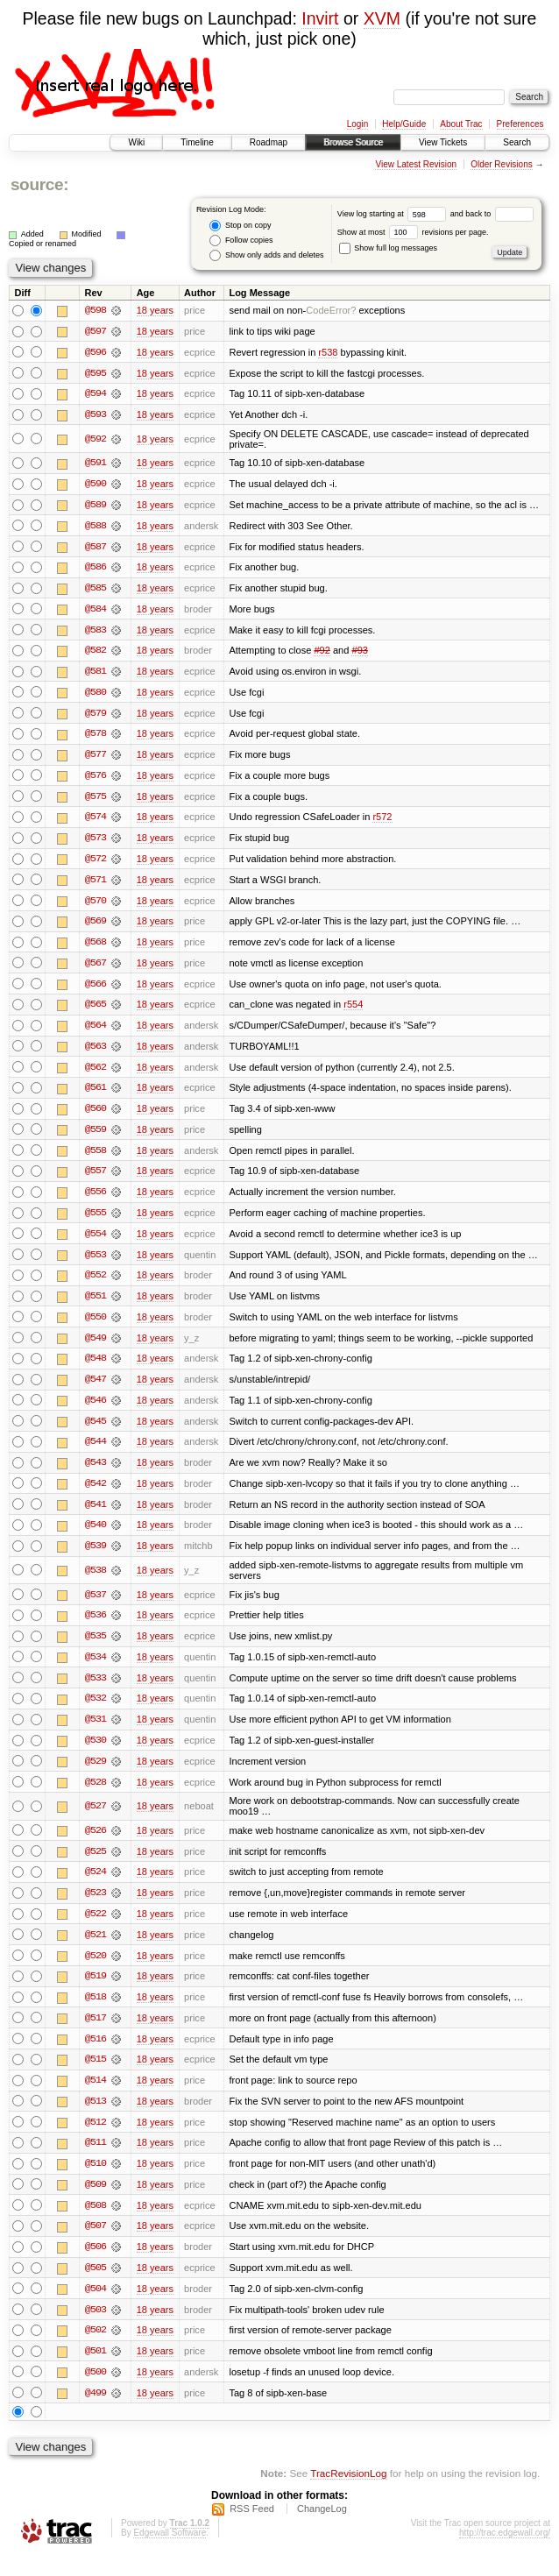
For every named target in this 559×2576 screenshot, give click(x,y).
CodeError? (331, 310)
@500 (95, 2391)
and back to (492, 213)
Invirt (319, 18)
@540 (95, 1537)
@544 (95, 1453)
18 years (155, 310)
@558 (95, 1158)
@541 (95, 1516)
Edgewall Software (169, 2553)
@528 (95, 1796)
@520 (95, 1971)
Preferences (520, 124)
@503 (95, 2328)
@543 (95, 1474)
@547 (95, 1390)
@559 (95, 1137)
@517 (95, 2034)
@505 (95, 2286)
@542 (95, 1495)
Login (357, 124)
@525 (95, 1865)
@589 (95, 506)
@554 (95, 1242)
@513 (95, 2118)
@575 (95, 801)
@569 (95, 927)
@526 (95, 1844)
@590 (95, 485)
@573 (95, 843)
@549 (95, 1348)
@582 (95, 654)
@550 (95, 1327)
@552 (95, 1284)
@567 (95, 969)
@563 (95, 1053)
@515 (95, 2076)
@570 (95, 906)
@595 (95, 373)
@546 (95, 1411)
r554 (353, 1011)
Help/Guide (404, 124)
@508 (95, 2223)
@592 (95, 440)
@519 (95, 1992)
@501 (95, 2370)
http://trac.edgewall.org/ (504, 2553)
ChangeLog (322, 2528)
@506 (95, 2265)
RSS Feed (252, 2528)
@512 (95, 2139)
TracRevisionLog (348, 2493)
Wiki (136, 142)
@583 (95, 633)
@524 (95, 1886)
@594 (95, 394)
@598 (95, 310)
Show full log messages (388, 248)
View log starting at (393, 213)
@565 (95, 1011)
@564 (95, 1032)
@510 (95, 2181)
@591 (95, 464)
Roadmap (268, 142)
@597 (95, 331)
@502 (95, 2349)
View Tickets (443, 142)
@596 (95, 352)
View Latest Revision (415, 164)
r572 (382, 822)
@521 (95, 1950)
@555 (95, 1221)
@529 (95, 1775)
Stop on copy (240, 225)
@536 (95, 1628)
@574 (95, 822)
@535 (95, 1649)
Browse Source (353, 142)
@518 (95, 2013)
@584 (95, 612)
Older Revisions (502, 164)
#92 (321, 653)
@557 (95, 1179)
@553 (95, 1263)
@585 (95, 591)
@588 (95, 527)
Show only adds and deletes (266, 255)
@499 (95, 2412)
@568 (95, 948)
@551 (95, 1306)
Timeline (196, 142)
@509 (95, 2202)
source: (39, 184)
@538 (95, 1582)
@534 (95, 1670)
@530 (95, 1754)
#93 (359, 653)
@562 (95, 1074)
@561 (95, 1095)
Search (517, 142)
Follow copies (240, 240)
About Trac (461, 124)
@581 (95, 675)
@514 (95, 2097)
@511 (95, 2160)
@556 (95, 1200)
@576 (95, 780)
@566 (95, 990)
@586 (95, 570)
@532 (95, 1712)
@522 (95, 1928)
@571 (95, 885)
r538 (327, 352)
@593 (95, 415)
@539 (95, 1558)
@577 (95, 759)
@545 (95, 1432)
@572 (95, 864)
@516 (95, 2055)
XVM (382, 18)
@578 (95, 738)
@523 (95, 1907)
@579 (95, 717)
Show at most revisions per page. (413, 232)
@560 (95, 1116)
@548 (95, 1369)
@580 (95, 696)
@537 (95, 1607)
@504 (95, 2307)
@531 (95, 1733)
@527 (95, 1820)
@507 (95, 2244)
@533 (95, 1691)
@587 (95, 548)
